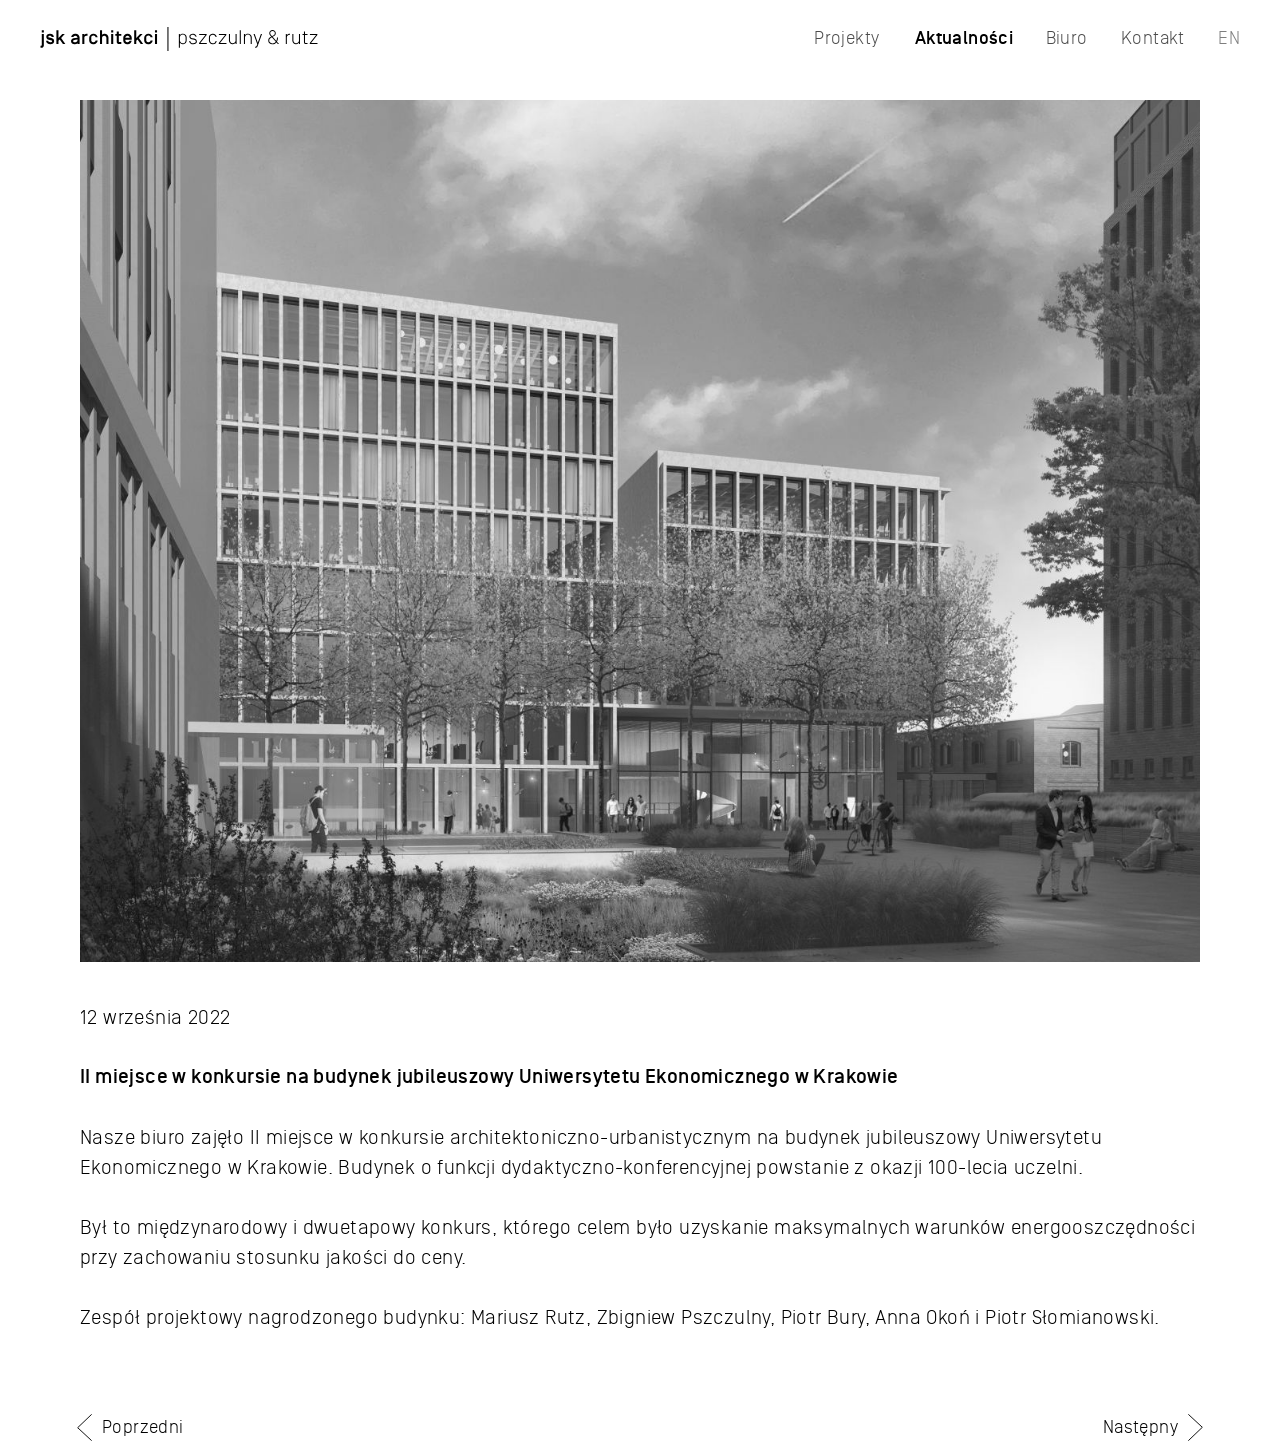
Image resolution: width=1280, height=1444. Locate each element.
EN (1229, 37)
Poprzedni (143, 1426)
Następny (1140, 1426)
